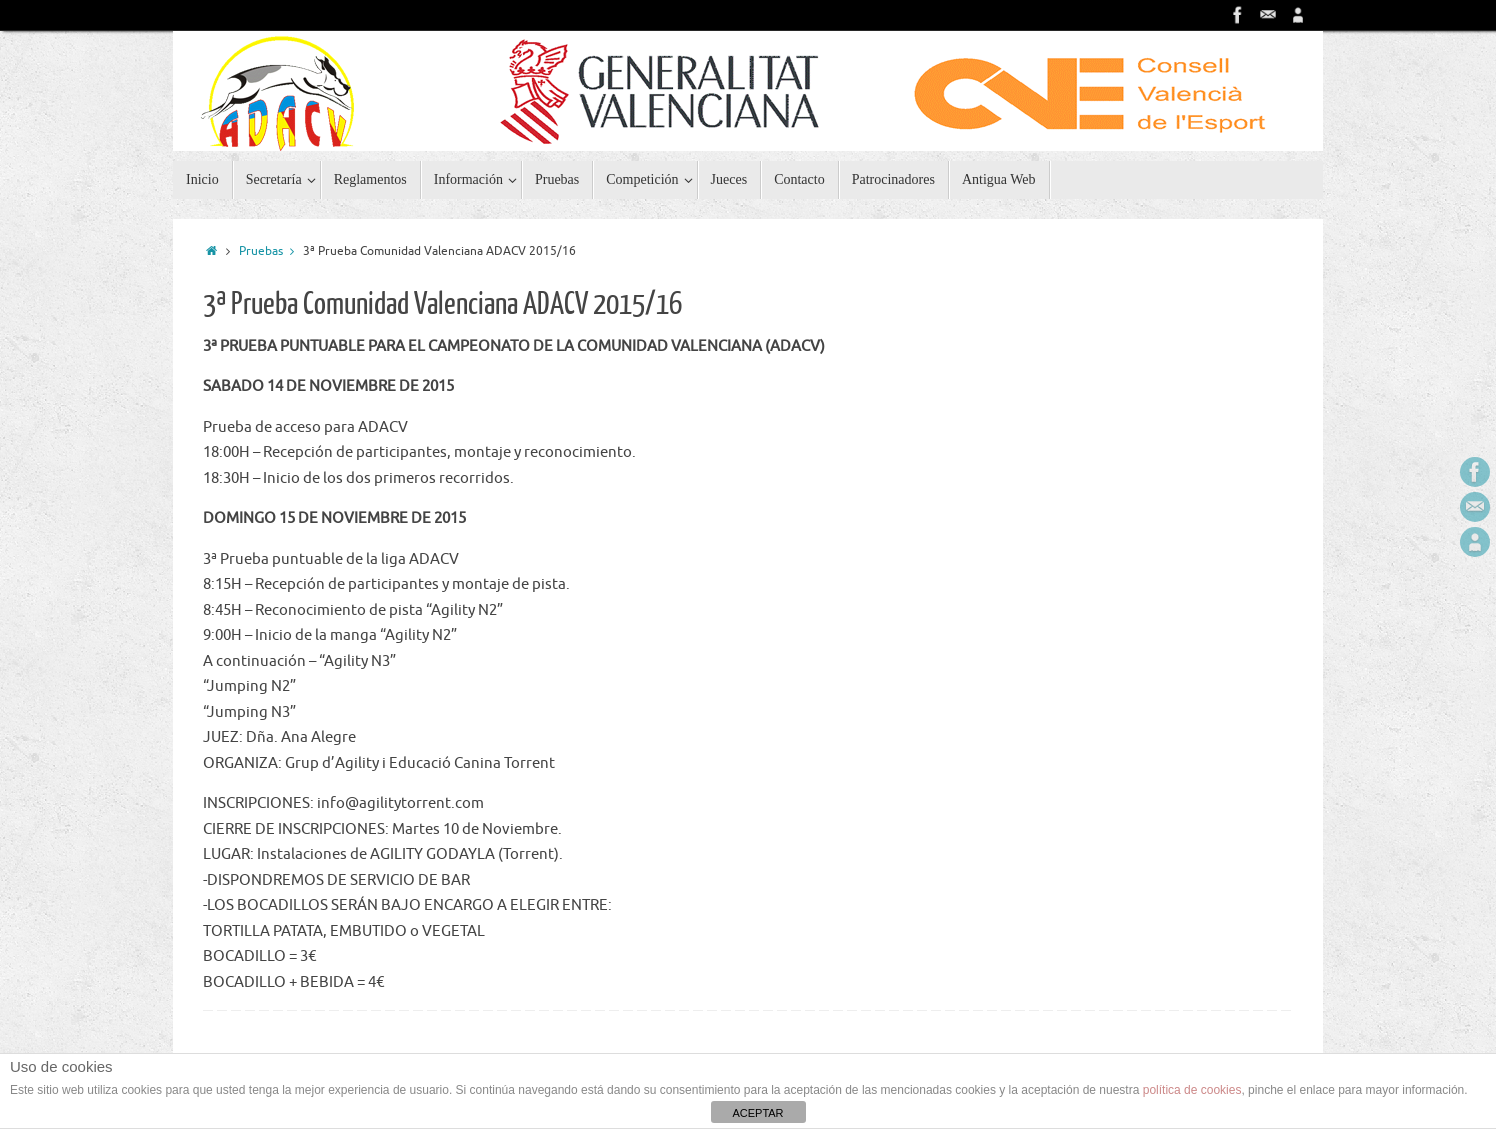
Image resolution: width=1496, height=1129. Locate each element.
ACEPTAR (757, 1113)
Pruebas (271, 251)
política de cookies (1192, 1090)
